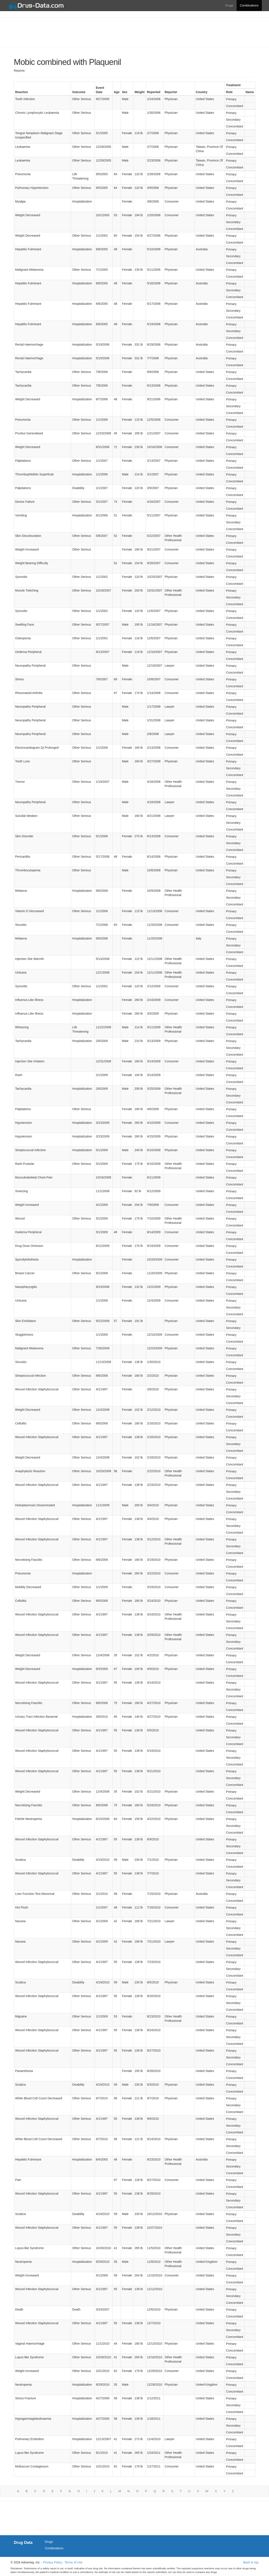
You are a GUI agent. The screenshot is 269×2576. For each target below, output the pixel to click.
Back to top (250, 2562)
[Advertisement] (134, 31)
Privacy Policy (52, 2562)
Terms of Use (73, 2562)
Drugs (229, 5)
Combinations (249, 5)
